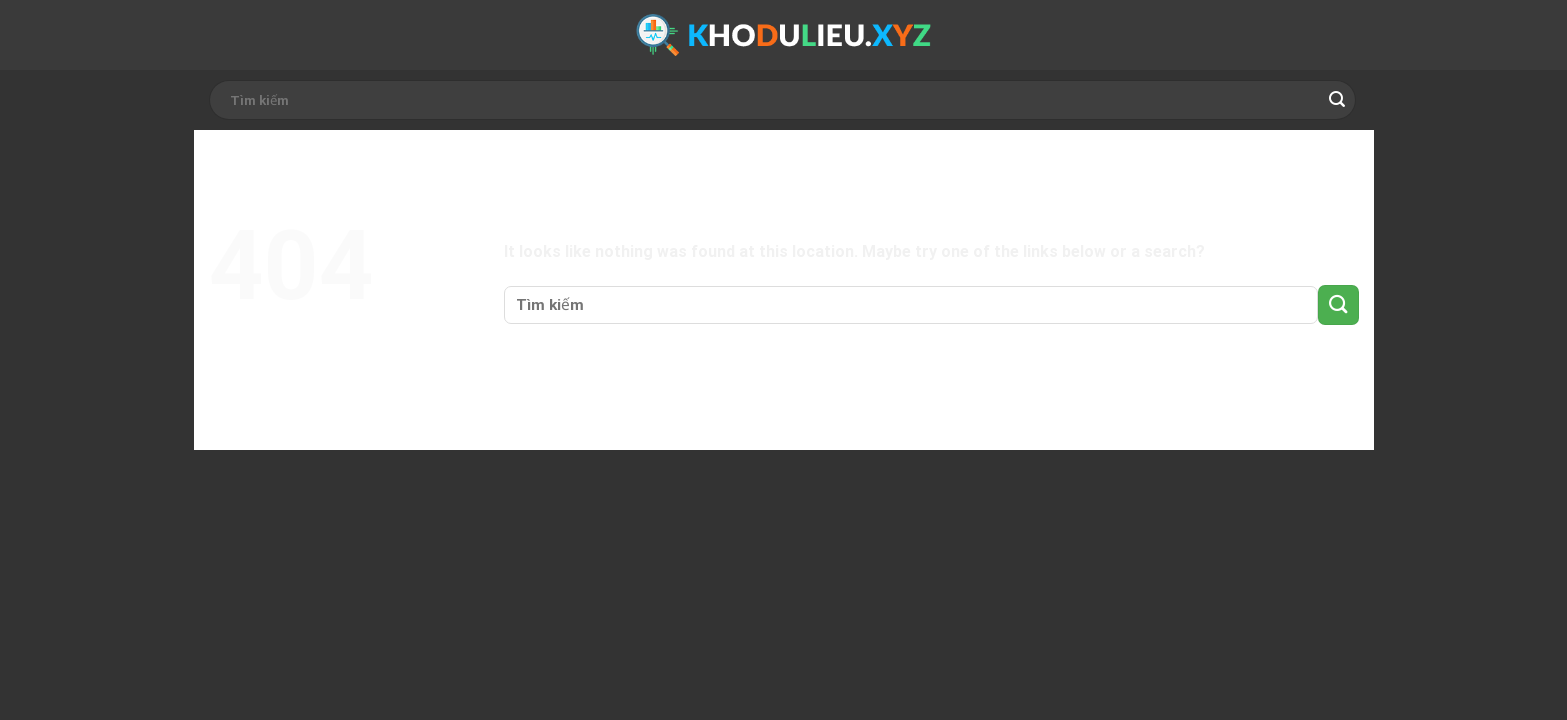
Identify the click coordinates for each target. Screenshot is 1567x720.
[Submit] (1337, 100)
